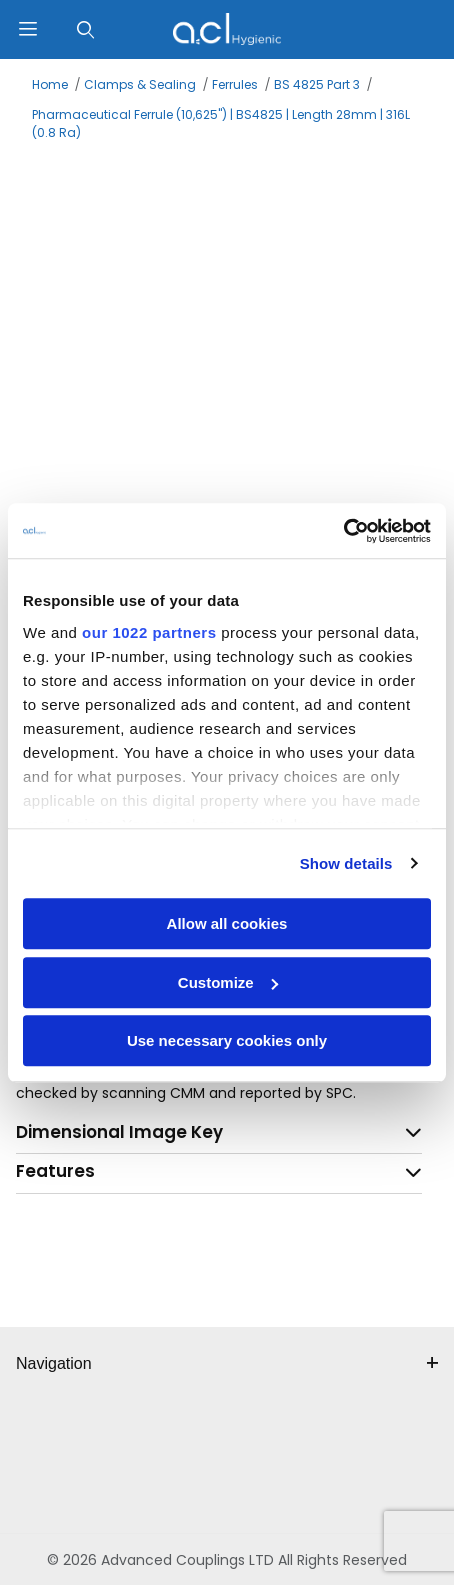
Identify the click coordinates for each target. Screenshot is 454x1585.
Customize (228, 982)
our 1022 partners (149, 632)
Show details (346, 863)
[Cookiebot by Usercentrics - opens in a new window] (343, 531)
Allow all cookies (227, 923)
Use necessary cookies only (227, 1040)
